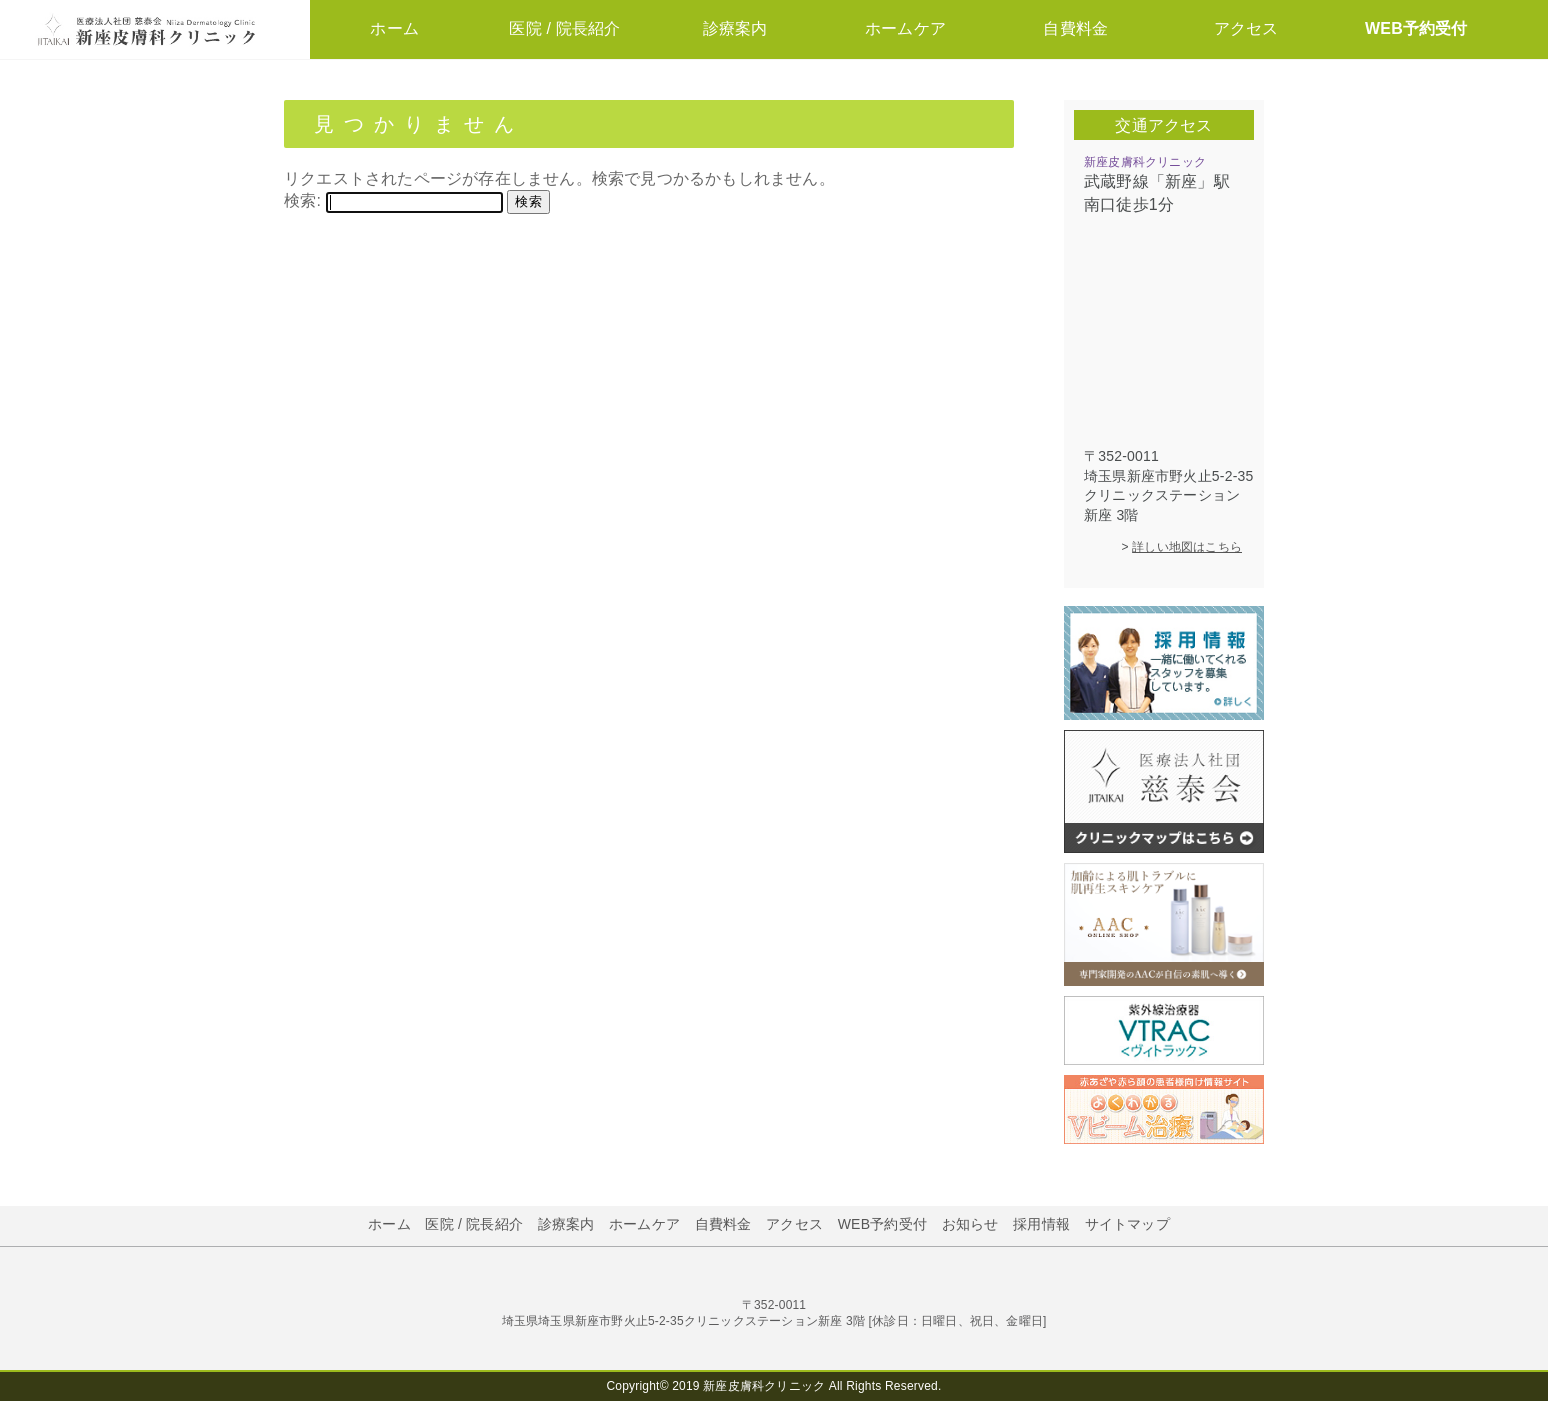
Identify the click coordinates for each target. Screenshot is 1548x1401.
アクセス (1246, 28)
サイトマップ (1127, 1224)
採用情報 (1041, 1224)
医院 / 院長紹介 (564, 28)
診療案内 (735, 28)
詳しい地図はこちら (1187, 547)
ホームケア (905, 28)
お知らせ (970, 1224)
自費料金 (1075, 28)
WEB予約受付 (882, 1224)
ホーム (394, 28)
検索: (302, 201)
